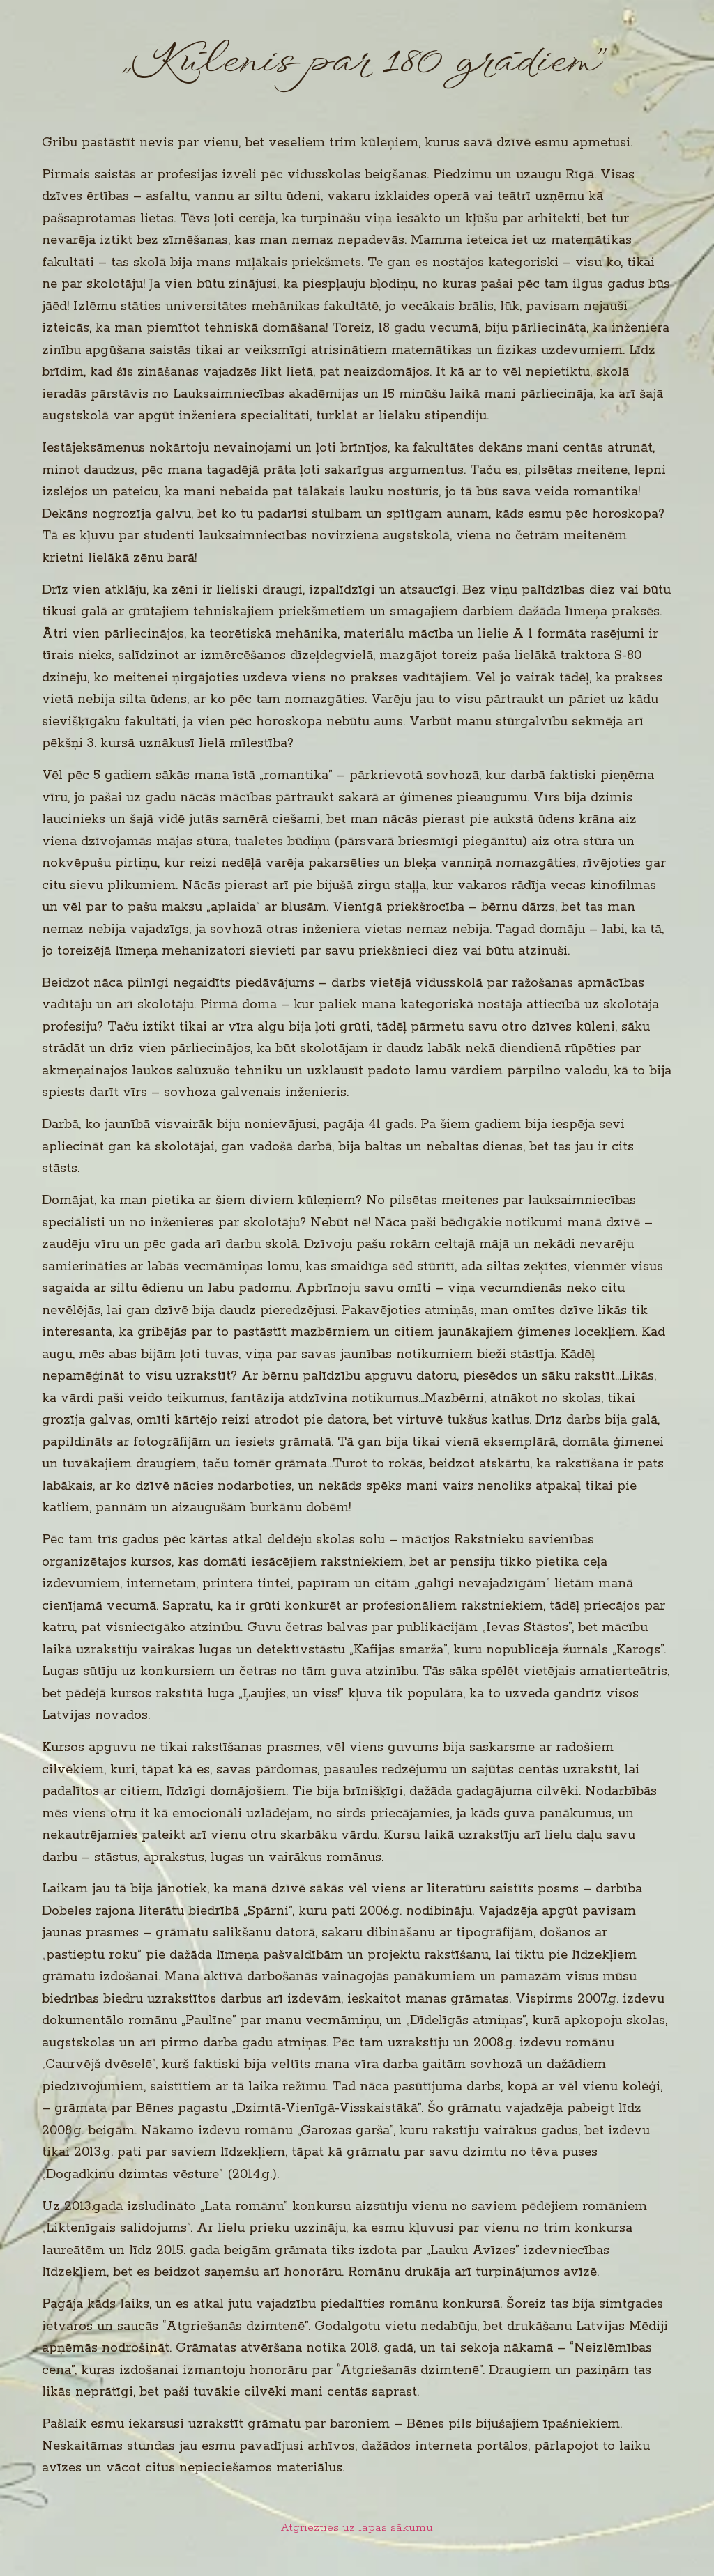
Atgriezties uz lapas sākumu (357, 2527)
